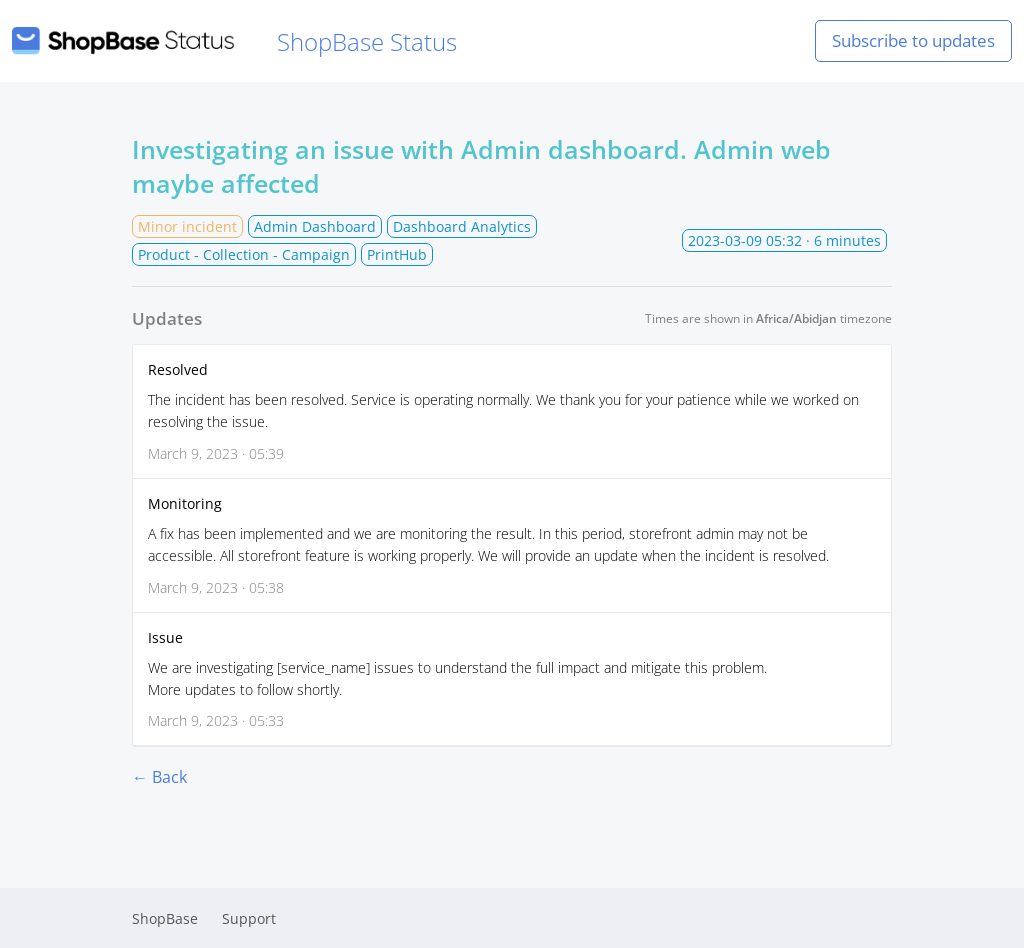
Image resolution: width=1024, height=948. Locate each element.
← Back (159, 777)
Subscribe (913, 40)
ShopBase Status (234, 41)
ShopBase (165, 918)
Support (249, 918)
